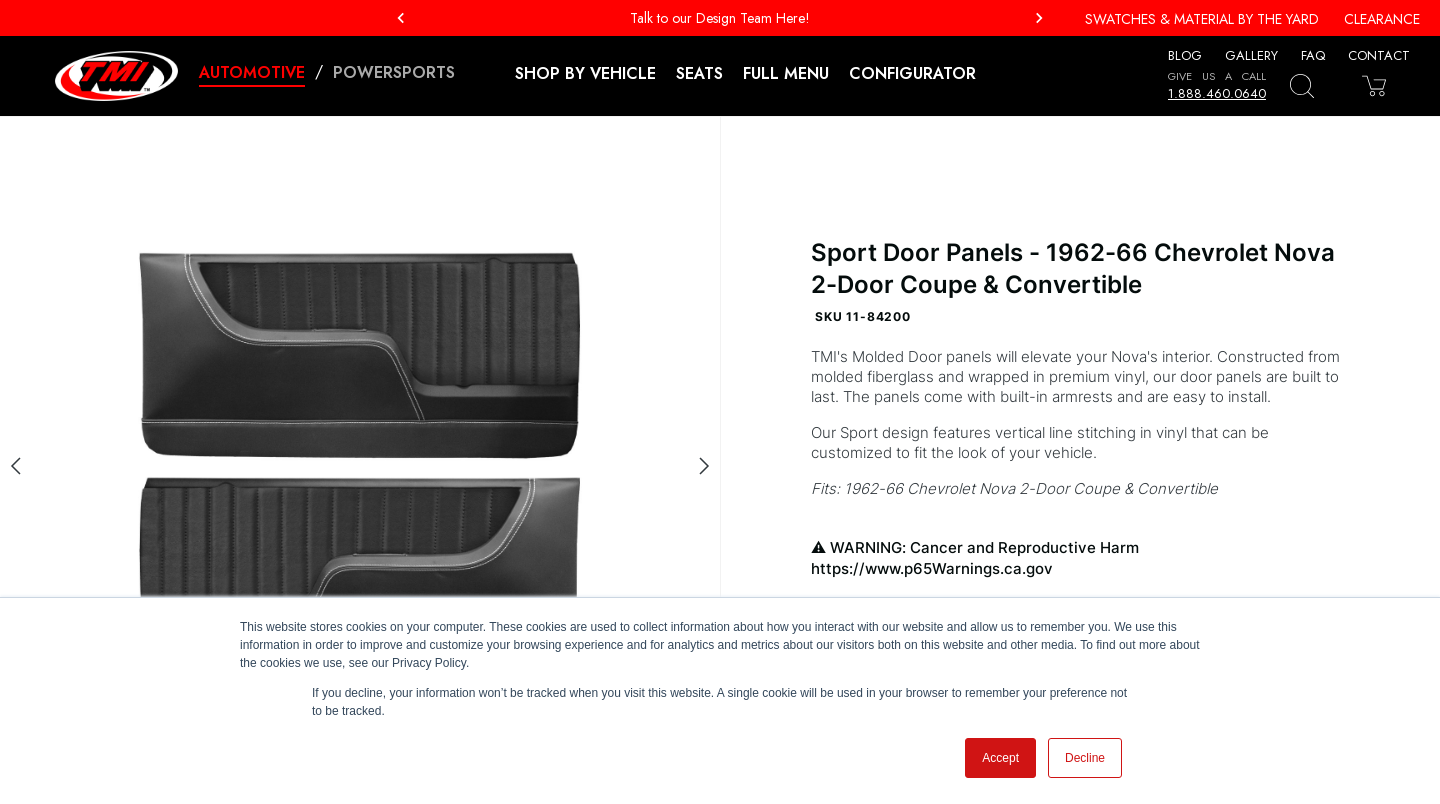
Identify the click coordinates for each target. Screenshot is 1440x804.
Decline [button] (1085, 758)
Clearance (1382, 19)
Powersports (394, 72)
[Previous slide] (16, 466)
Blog (1185, 55)
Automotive (252, 72)
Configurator (912, 73)
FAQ (1313, 55)
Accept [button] (1000, 758)
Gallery (1251, 55)
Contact (1379, 55)
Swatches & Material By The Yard (1202, 19)
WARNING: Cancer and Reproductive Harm (1080, 558)
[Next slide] (704, 466)
